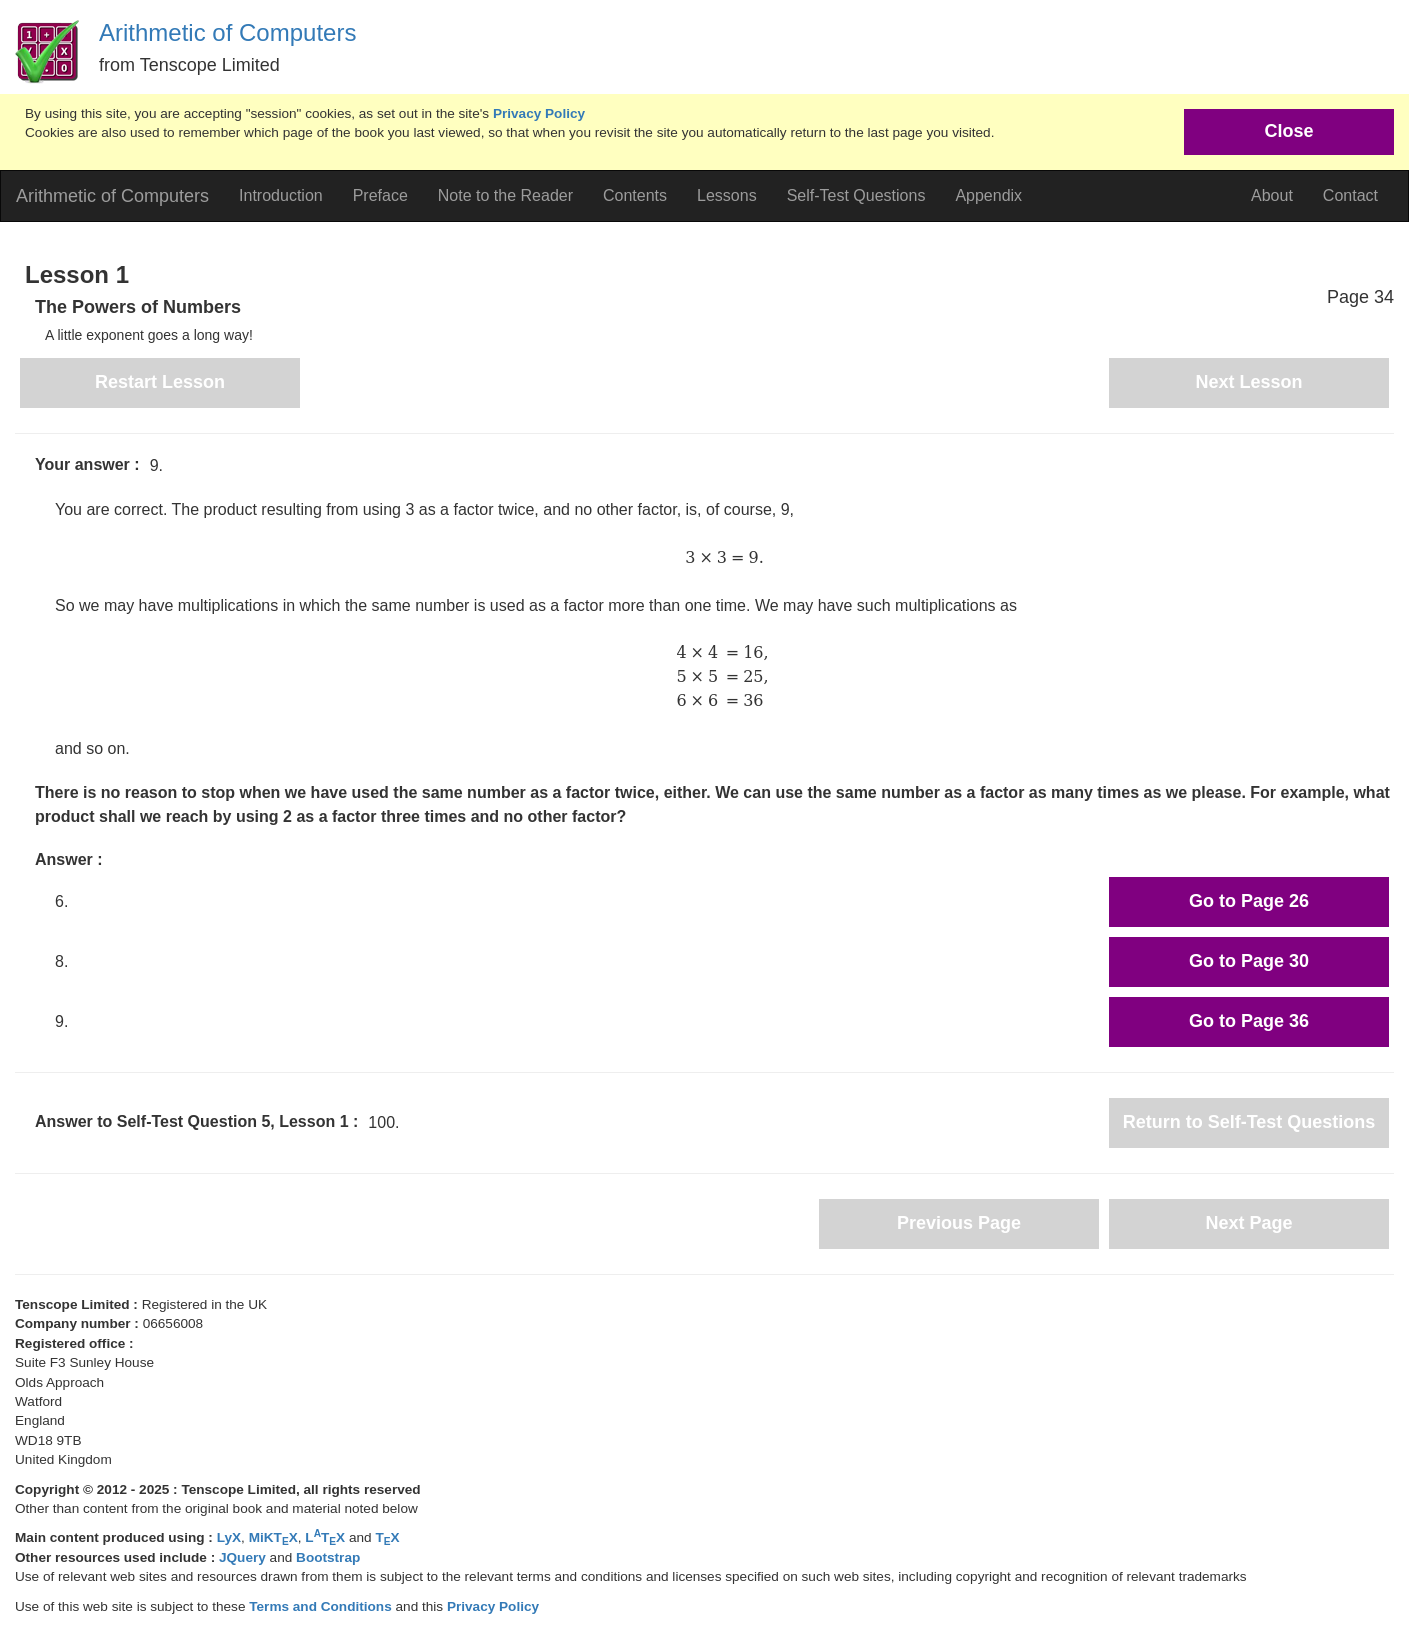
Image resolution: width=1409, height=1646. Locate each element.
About (1272, 195)
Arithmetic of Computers (227, 32)
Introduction (281, 195)
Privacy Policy (539, 113)
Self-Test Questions (856, 195)
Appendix (988, 195)
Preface (380, 195)
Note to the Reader (505, 195)
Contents (635, 195)
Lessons (727, 195)
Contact (1350, 195)
